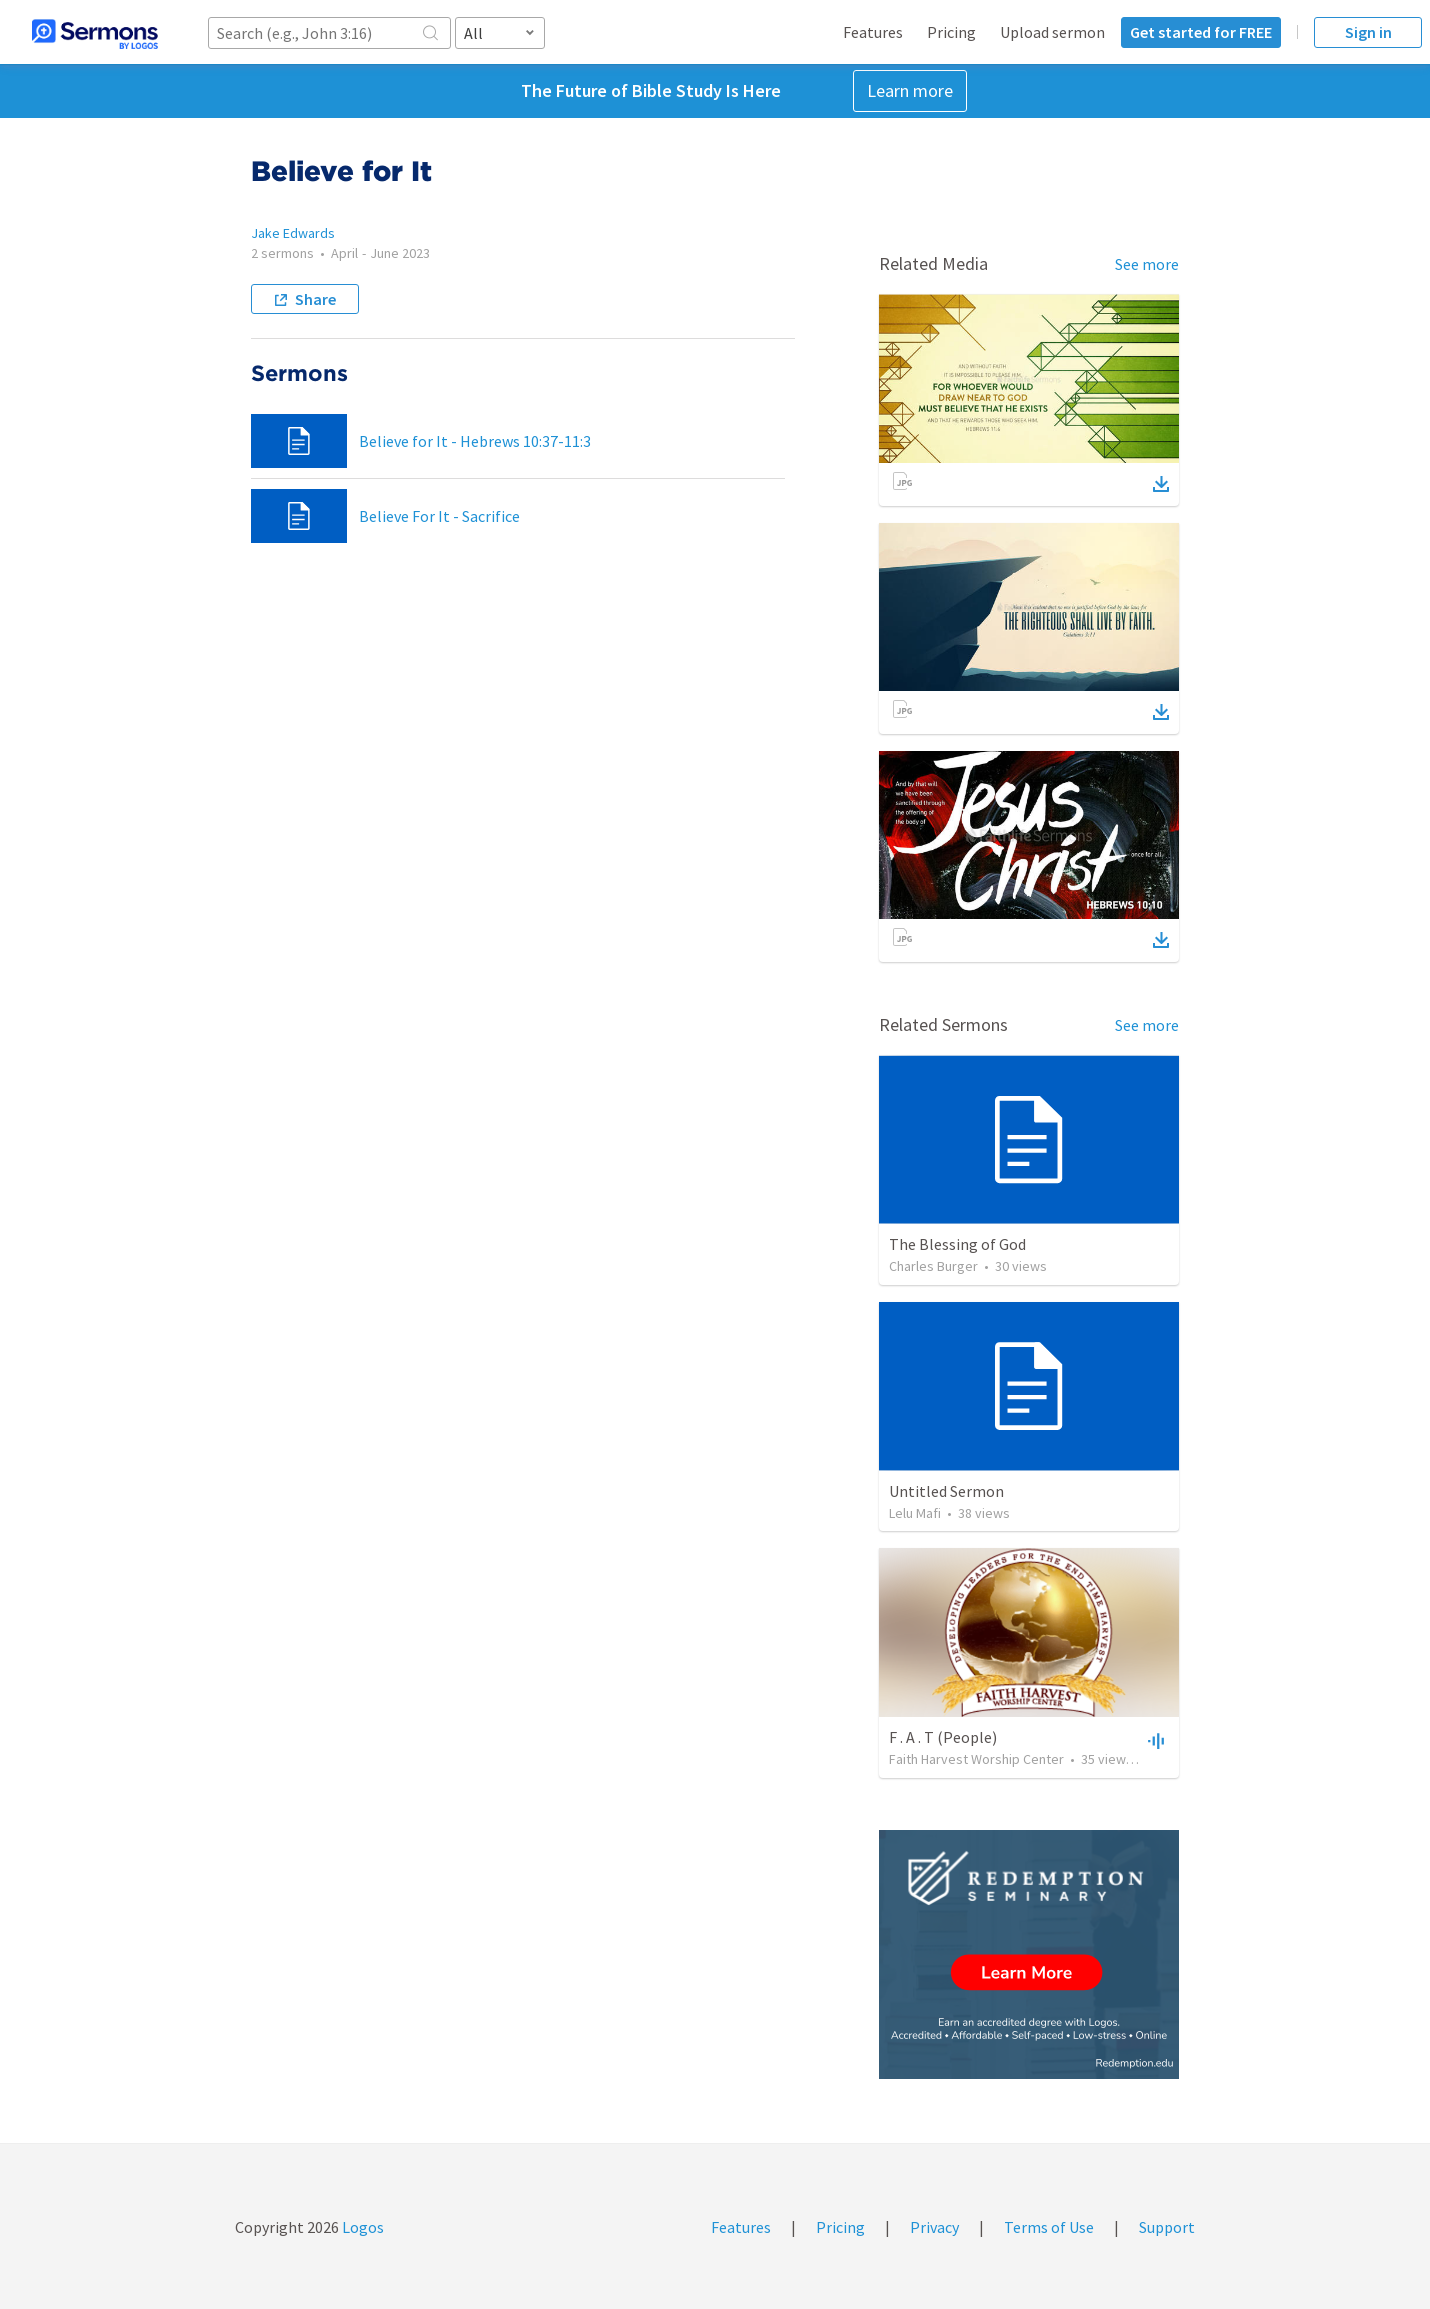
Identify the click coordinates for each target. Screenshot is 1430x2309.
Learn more (910, 90)
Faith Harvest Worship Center (976, 1759)
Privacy (934, 2227)
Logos (361, 2227)
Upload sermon (1052, 32)
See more (1147, 264)
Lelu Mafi (915, 1513)
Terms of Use (1049, 2227)
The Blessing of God (957, 1244)
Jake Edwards (293, 233)
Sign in (1368, 32)
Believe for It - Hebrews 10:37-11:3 (475, 441)
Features (873, 32)
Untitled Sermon (946, 1491)
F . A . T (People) (943, 1737)
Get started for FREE (1201, 32)
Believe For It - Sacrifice (439, 516)
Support (1167, 2227)
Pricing (951, 32)
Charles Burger (933, 1266)
